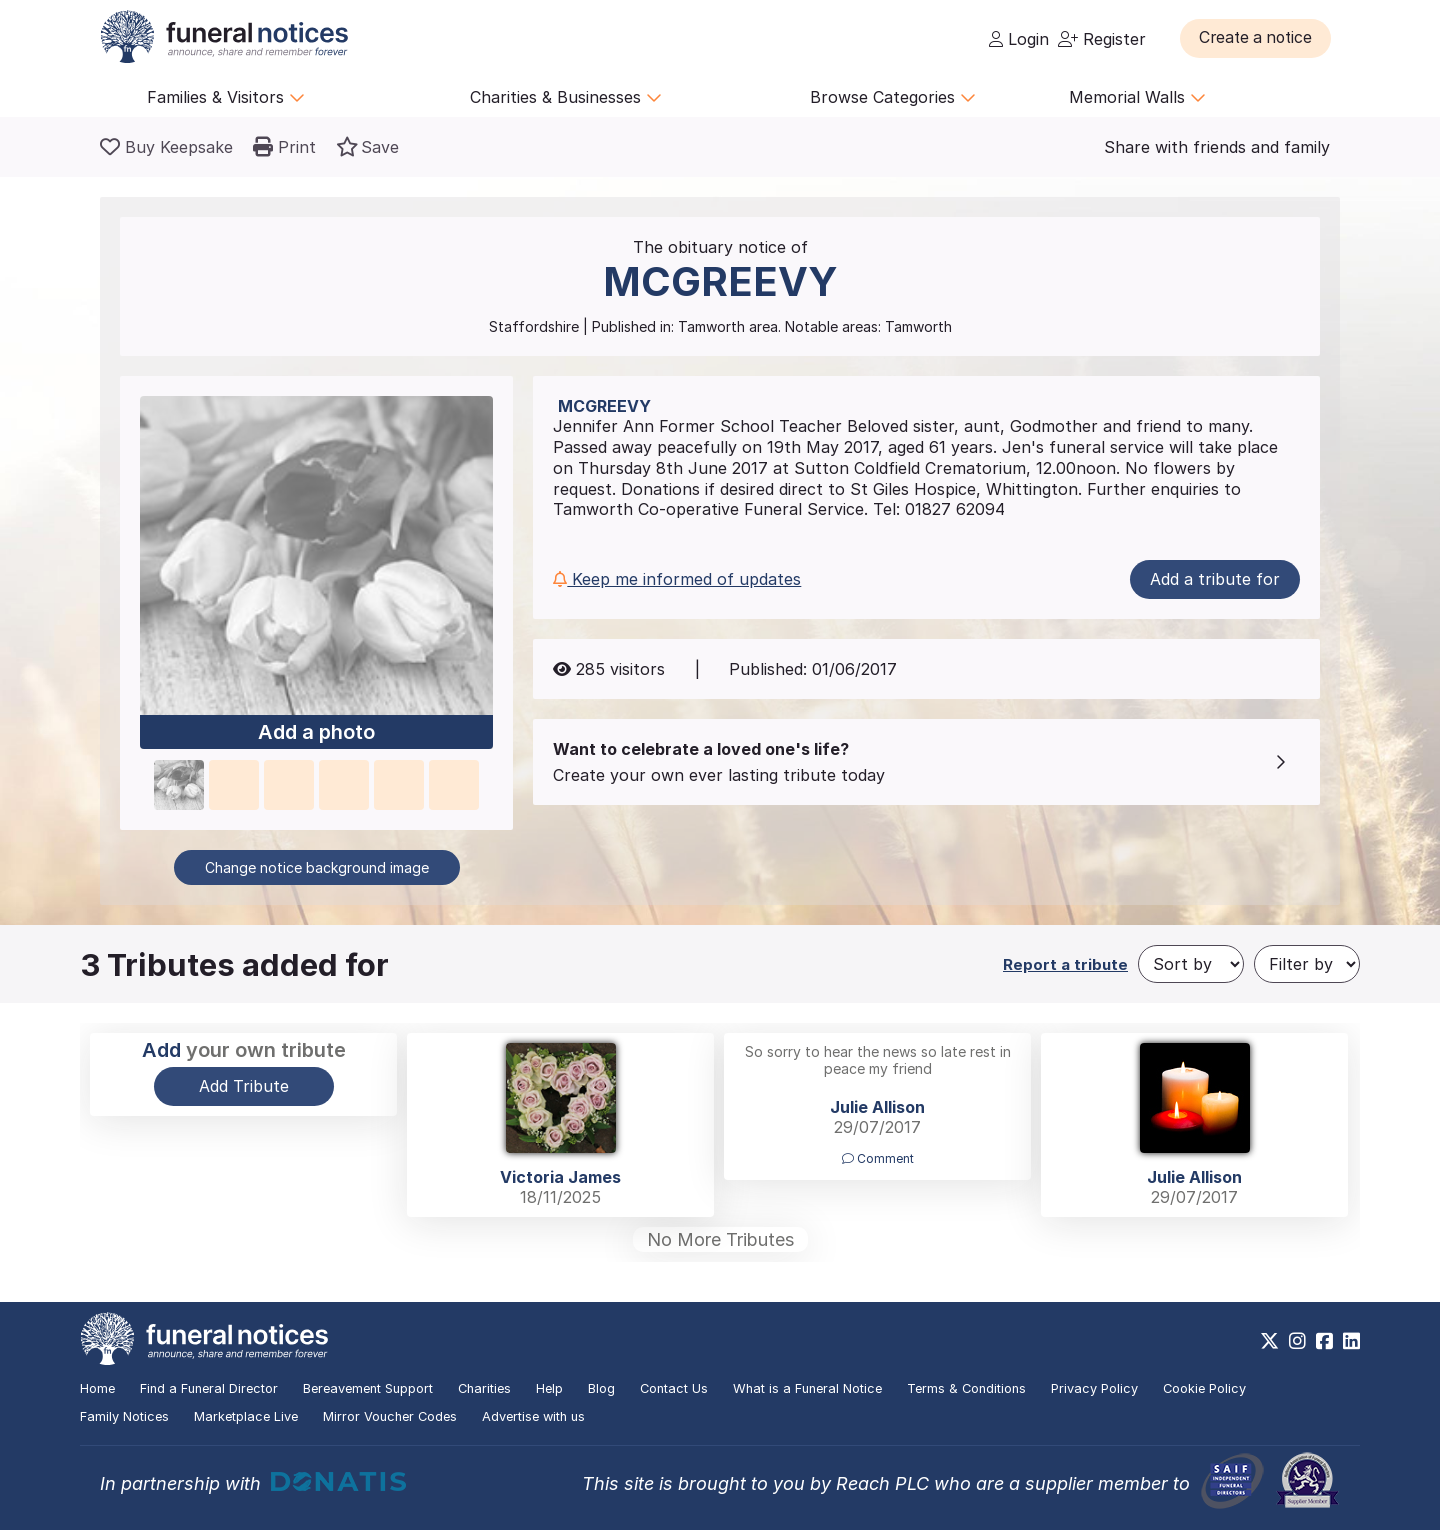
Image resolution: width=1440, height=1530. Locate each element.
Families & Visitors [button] (226, 97)
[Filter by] (1307, 964)
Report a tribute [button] (1065, 964)
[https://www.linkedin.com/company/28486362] (1351, 1341)
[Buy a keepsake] (166, 147)
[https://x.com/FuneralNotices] (1269, 1341)
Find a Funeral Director (209, 1388)
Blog (601, 1388)
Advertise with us (533, 1416)
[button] (1259, 38)
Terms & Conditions (966, 1388)
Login (1019, 39)
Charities (484, 1388)
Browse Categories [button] (893, 97)
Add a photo (316, 733)
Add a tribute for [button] (1215, 579)
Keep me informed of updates (677, 579)
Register (1102, 39)
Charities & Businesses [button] (566, 97)
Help (549, 1388)
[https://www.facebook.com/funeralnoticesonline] (1324, 1341)
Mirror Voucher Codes (390, 1416)
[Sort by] (1191, 964)
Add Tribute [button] (244, 1086)
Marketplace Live (246, 1416)
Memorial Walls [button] (1137, 97)
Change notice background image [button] (317, 867)
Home (97, 1388)
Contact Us (674, 1388)
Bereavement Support (368, 1388)
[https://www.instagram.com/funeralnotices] (1297, 1341)
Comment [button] (878, 1158)
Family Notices (124, 1416)
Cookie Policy (1204, 1388)
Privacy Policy (1094, 1388)
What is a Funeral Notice (807, 1388)
